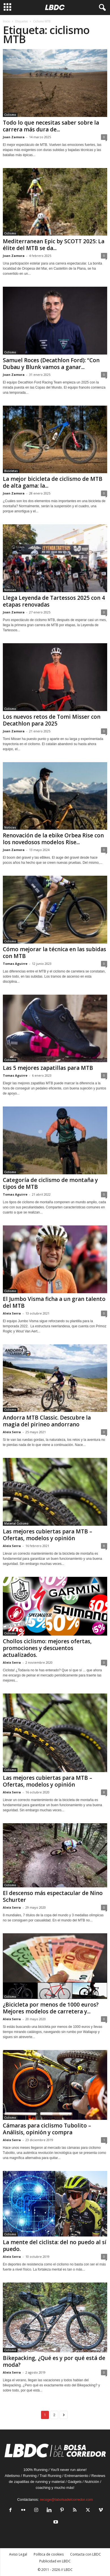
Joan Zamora (14, 137)
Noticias (10, 590)
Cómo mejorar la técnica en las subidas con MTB (54, 953)
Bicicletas (11, 471)
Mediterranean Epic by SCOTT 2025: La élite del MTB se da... (53, 245)
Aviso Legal (18, 2554)
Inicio (6, 21)
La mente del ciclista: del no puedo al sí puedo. (54, 2245)
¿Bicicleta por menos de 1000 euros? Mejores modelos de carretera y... (51, 2008)
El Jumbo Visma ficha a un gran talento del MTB (54, 1302)
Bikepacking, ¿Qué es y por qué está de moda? (54, 2361)
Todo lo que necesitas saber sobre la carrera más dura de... (51, 126)
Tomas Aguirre (15, 963)
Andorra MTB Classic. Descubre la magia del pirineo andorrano (47, 1421)
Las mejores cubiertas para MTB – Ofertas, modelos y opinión (47, 1535)
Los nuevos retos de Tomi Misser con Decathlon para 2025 (51, 720)
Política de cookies (49, 2554)
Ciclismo (10, 115)
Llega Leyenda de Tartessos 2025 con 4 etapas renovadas (54, 601)
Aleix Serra (12, 1313)
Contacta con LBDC (85, 2554)
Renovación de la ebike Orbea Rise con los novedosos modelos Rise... (53, 839)
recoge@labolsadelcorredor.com (66, 2499)
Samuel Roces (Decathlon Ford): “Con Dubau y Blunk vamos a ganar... (51, 364)
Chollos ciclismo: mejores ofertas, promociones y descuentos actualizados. (47, 1648)
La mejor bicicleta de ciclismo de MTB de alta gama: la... (52, 482)
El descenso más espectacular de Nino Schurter (53, 1896)
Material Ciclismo (16, 1523)
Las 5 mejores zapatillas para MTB (48, 1068)
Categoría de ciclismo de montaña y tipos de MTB (50, 1183)
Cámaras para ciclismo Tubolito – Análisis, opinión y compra (47, 2129)
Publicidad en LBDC (55, 2561)
